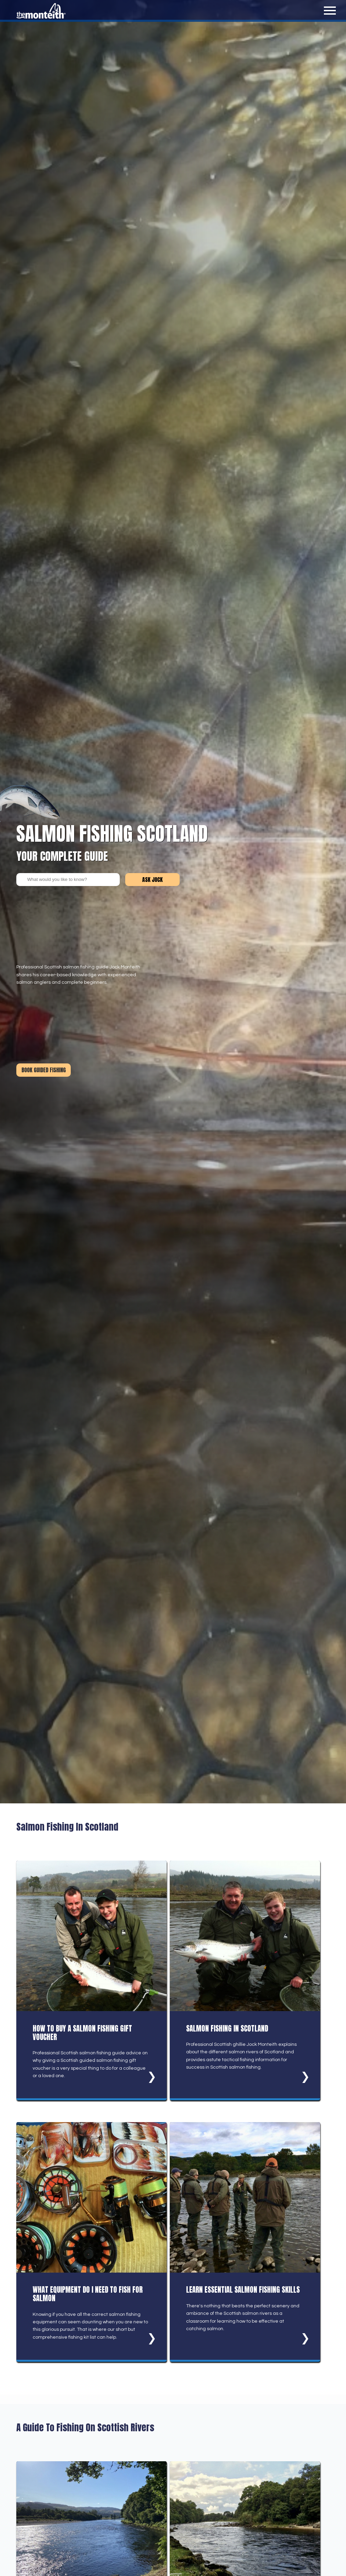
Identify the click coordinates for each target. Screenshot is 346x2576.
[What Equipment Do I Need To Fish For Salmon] (91, 2242)
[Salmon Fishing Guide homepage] (42, 17)
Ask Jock (152, 879)
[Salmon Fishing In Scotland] (245, 1980)
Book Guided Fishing (43, 1070)
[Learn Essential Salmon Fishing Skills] (245, 2242)
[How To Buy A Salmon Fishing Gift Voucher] (91, 1980)
